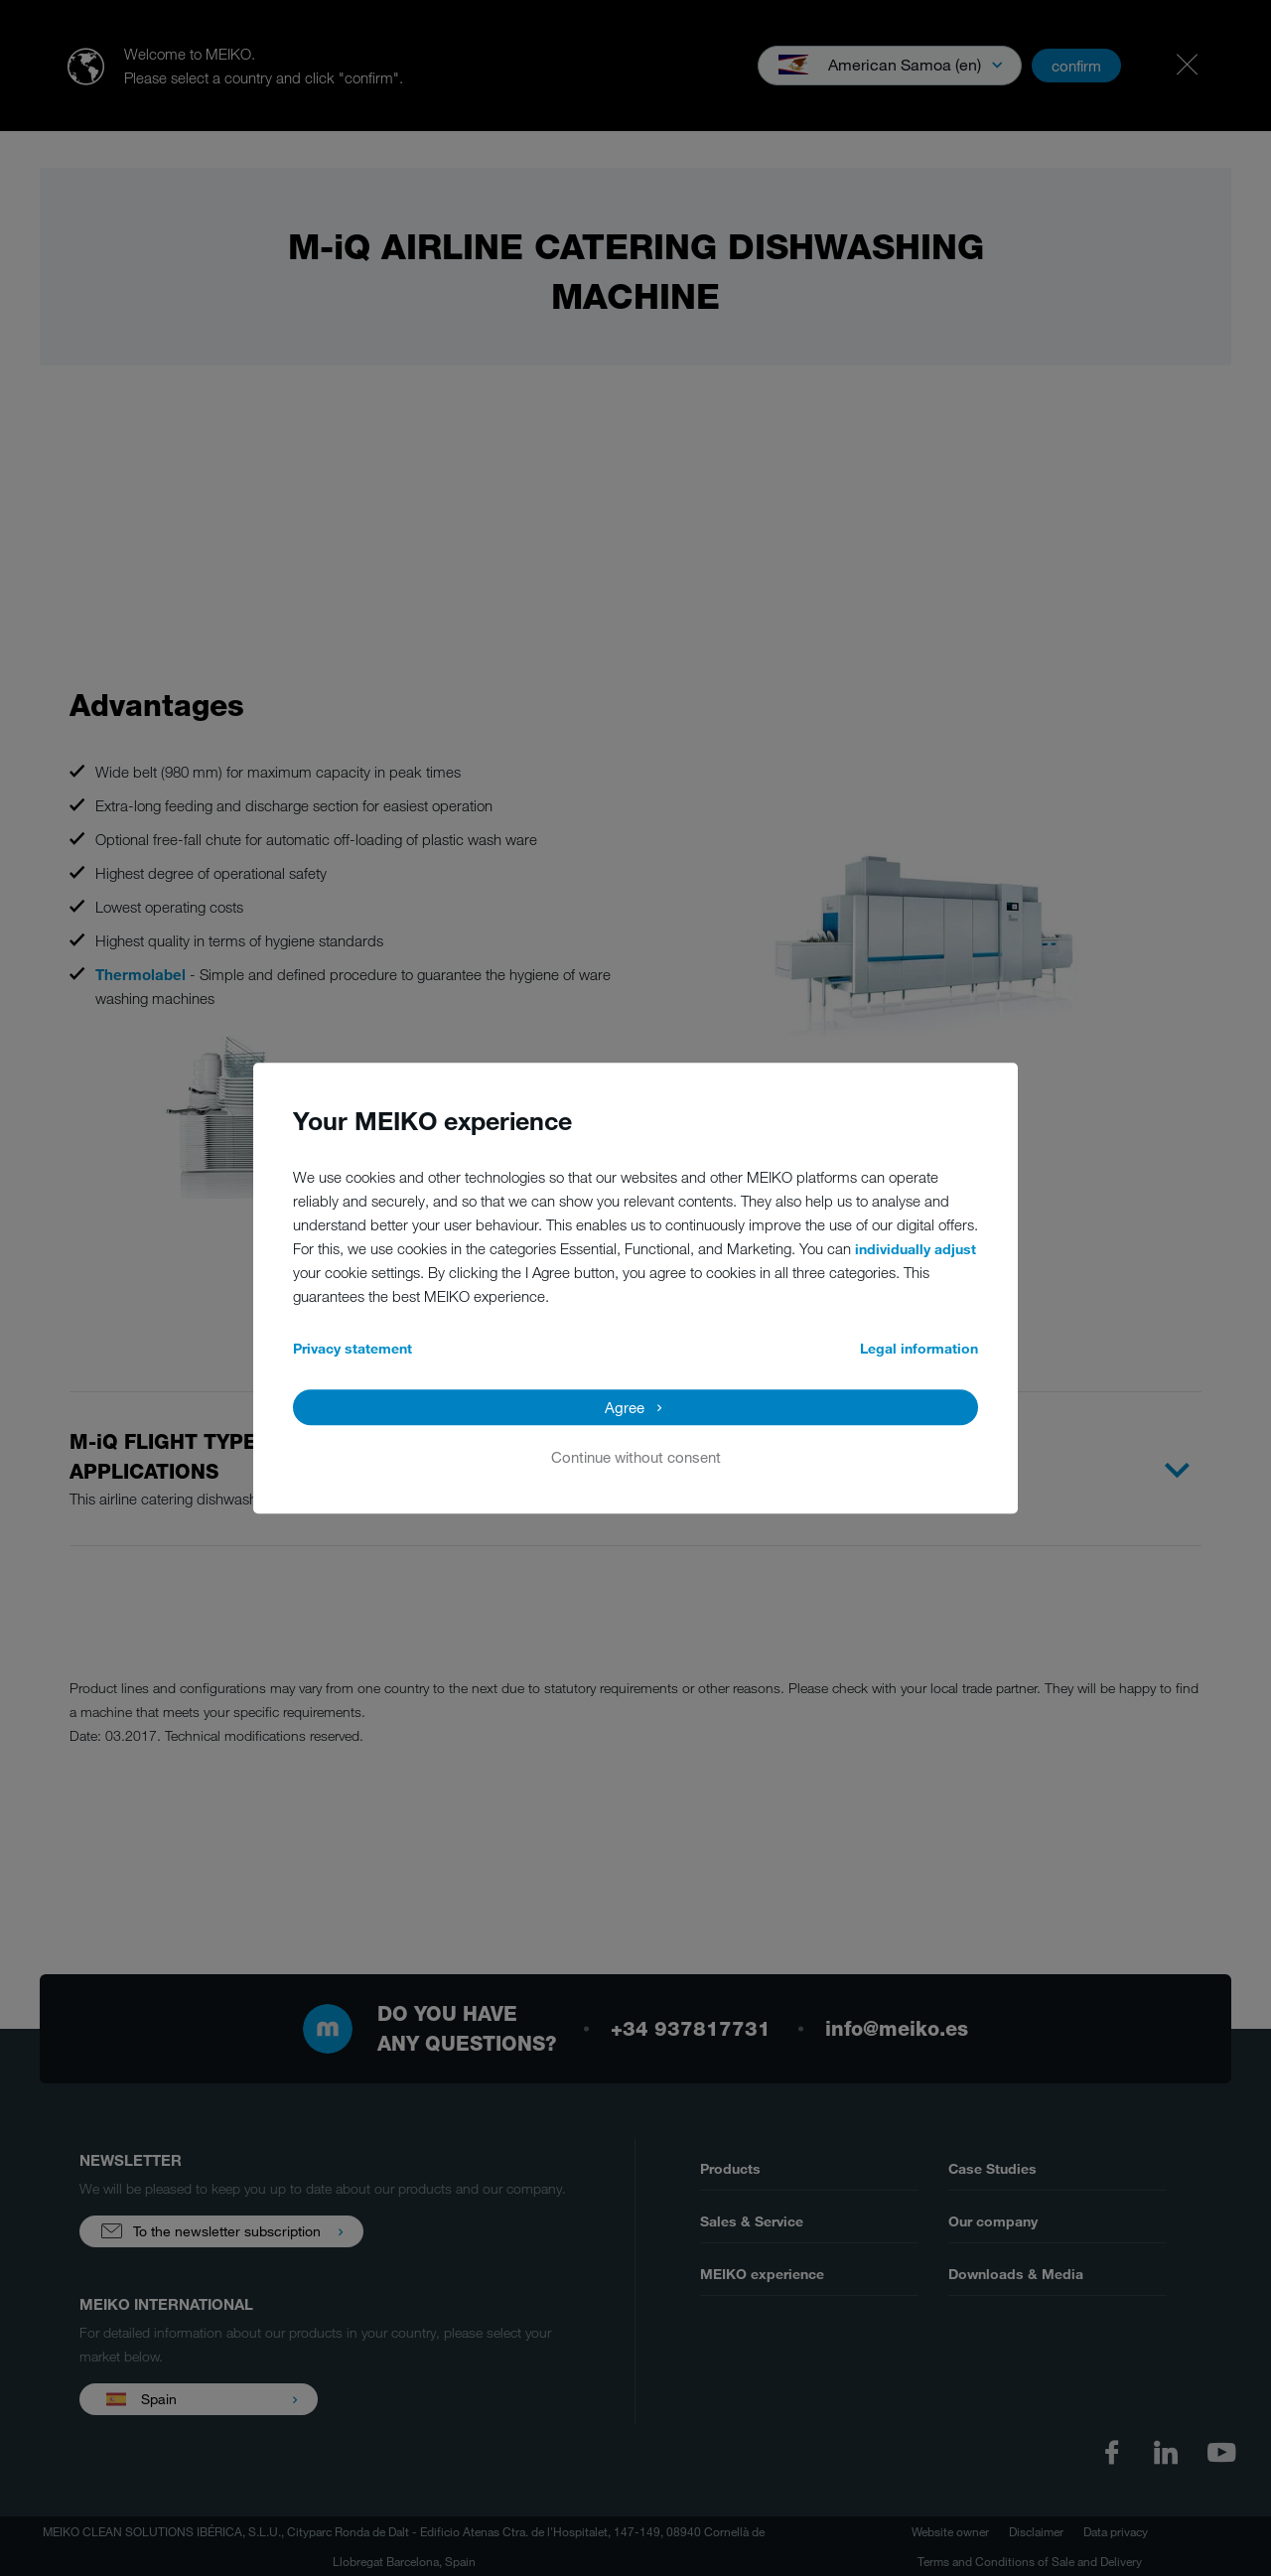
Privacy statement (352, 1348)
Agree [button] (624, 1407)
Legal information (919, 1348)
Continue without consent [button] (636, 1457)
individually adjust (915, 1248)
